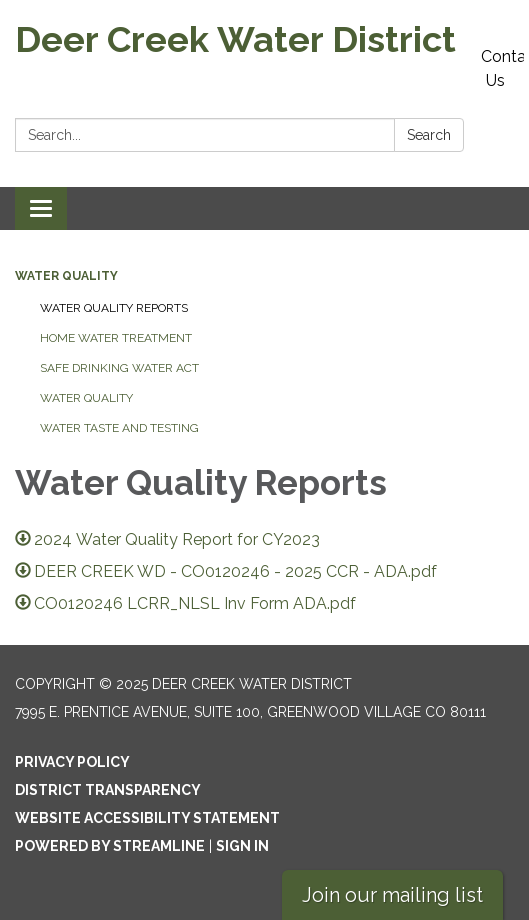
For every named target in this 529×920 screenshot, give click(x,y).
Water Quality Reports (114, 308)
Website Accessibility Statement (147, 818)
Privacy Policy (72, 762)
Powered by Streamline (110, 846)
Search (429, 135)
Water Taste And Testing (119, 428)
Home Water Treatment (116, 338)
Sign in (242, 846)
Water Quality (66, 276)
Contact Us (502, 68)
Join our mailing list (392, 895)
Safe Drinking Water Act (119, 368)
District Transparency (108, 790)
